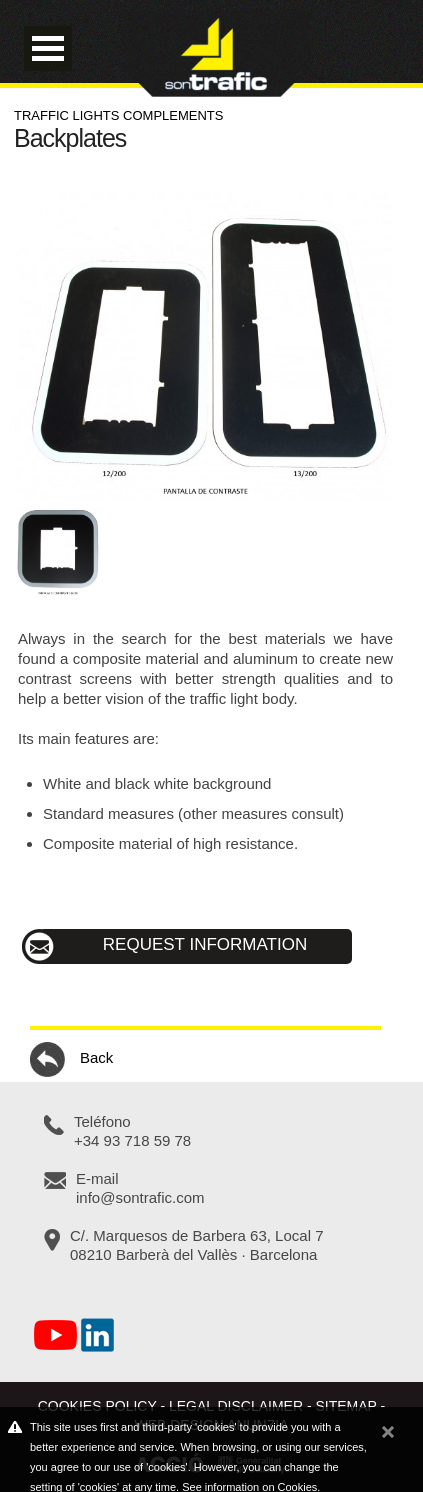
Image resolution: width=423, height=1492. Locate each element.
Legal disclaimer (236, 1406)
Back (71, 1059)
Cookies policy (97, 1406)
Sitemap (346, 1406)
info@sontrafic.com (140, 1197)
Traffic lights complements (118, 115)
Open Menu (48, 48)
